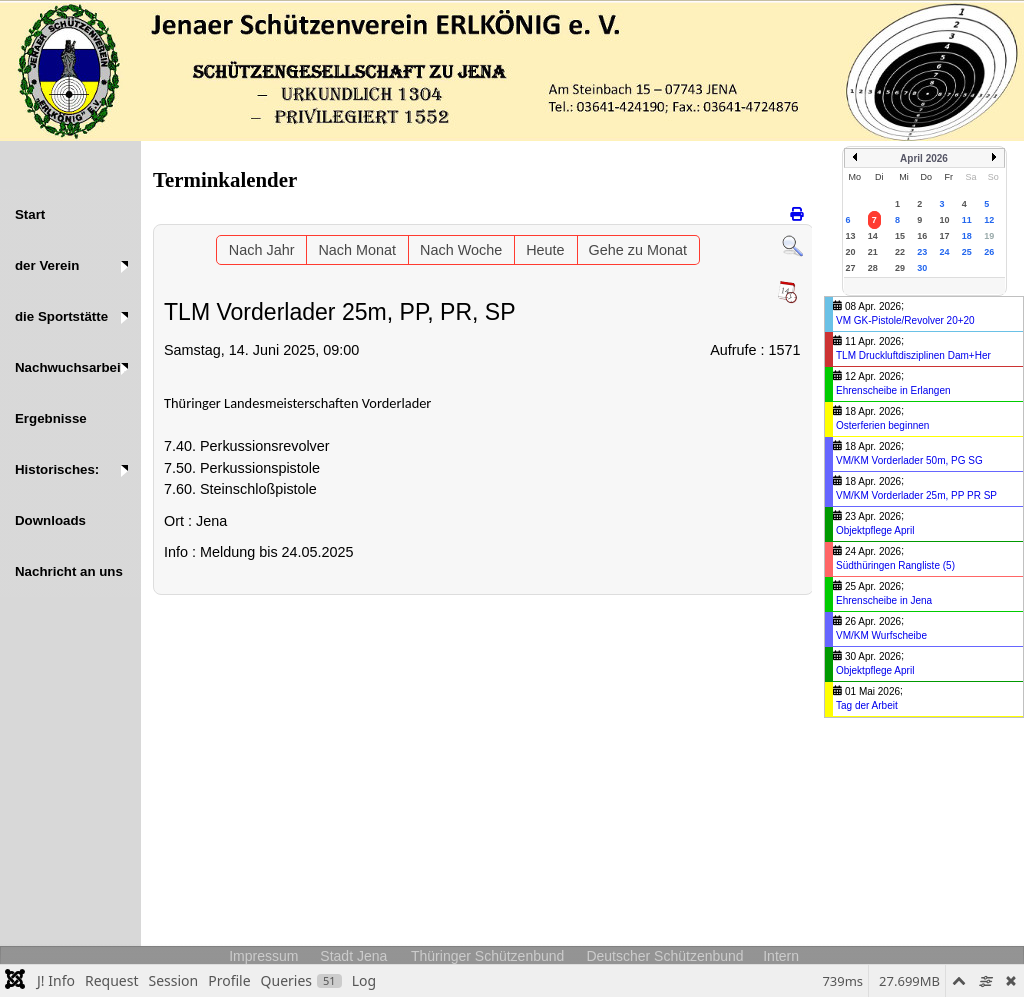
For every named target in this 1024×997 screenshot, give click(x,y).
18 (967, 236)
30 (922, 268)
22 (900, 252)
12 (989, 220)
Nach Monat (357, 250)
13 (851, 236)
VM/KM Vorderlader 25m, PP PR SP (916, 495)
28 (873, 268)
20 (851, 252)
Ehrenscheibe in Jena (884, 600)
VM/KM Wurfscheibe (881, 635)
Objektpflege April (875, 530)
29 (900, 268)
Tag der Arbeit (867, 705)
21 (873, 252)
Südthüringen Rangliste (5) (895, 565)
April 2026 (924, 158)
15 (900, 236)
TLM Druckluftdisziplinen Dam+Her (913, 355)
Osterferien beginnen (882, 425)
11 (967, 220)
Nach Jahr (262, 250)
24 (945, 252)
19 (989, 236)
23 (922, 252)
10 (945, 220)
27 (851, 268)
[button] (70, 265)
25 (967, 252)
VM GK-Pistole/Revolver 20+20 (905, 320)
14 (873, 236)
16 (922, 236)
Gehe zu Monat (638, 250)
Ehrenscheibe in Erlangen (893, 390)
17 (945, 236)
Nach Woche (461, 250)
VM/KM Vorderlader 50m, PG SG (909, 460)
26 (989, 252)
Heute (545, 250)
